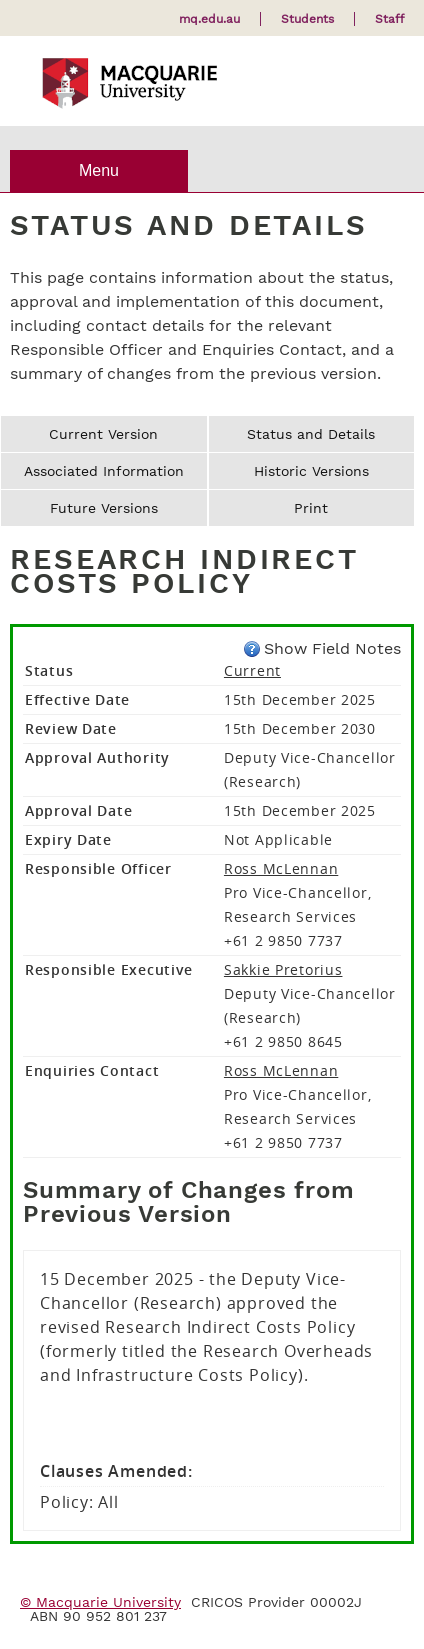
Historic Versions (311, 471)
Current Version (103, 434)
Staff (389, 19)
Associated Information (104, 471)
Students (307, 19)
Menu (99, 170)
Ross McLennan (281, 868)
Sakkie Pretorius (283, 969)
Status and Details (311, 434)
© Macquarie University (100, 1602)
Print (311, 508)
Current (252, 670)
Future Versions (104, 508)
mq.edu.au (209, 19)
